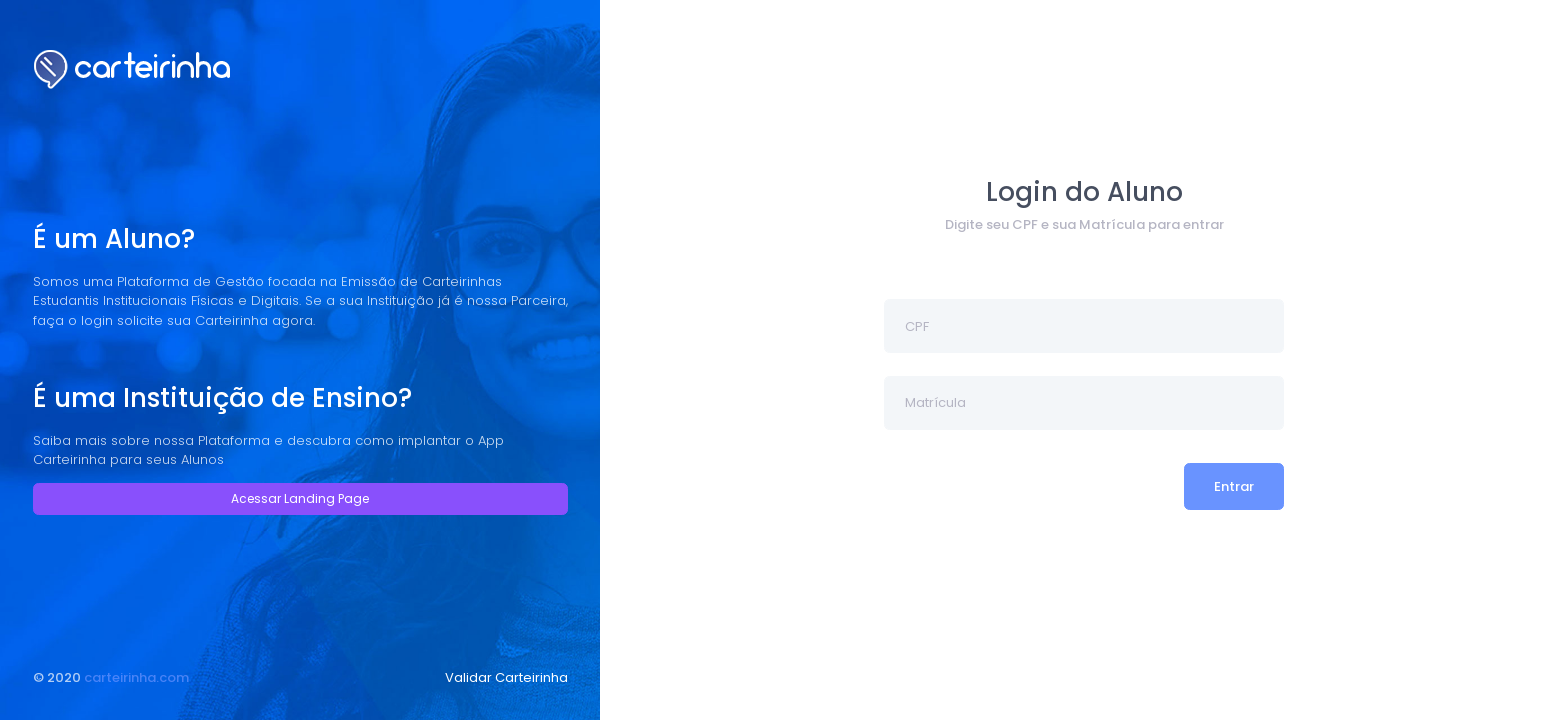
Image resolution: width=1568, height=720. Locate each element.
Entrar (1234, 486)
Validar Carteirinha (506, 677)
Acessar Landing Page (300, 498)
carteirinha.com (136, 677)
